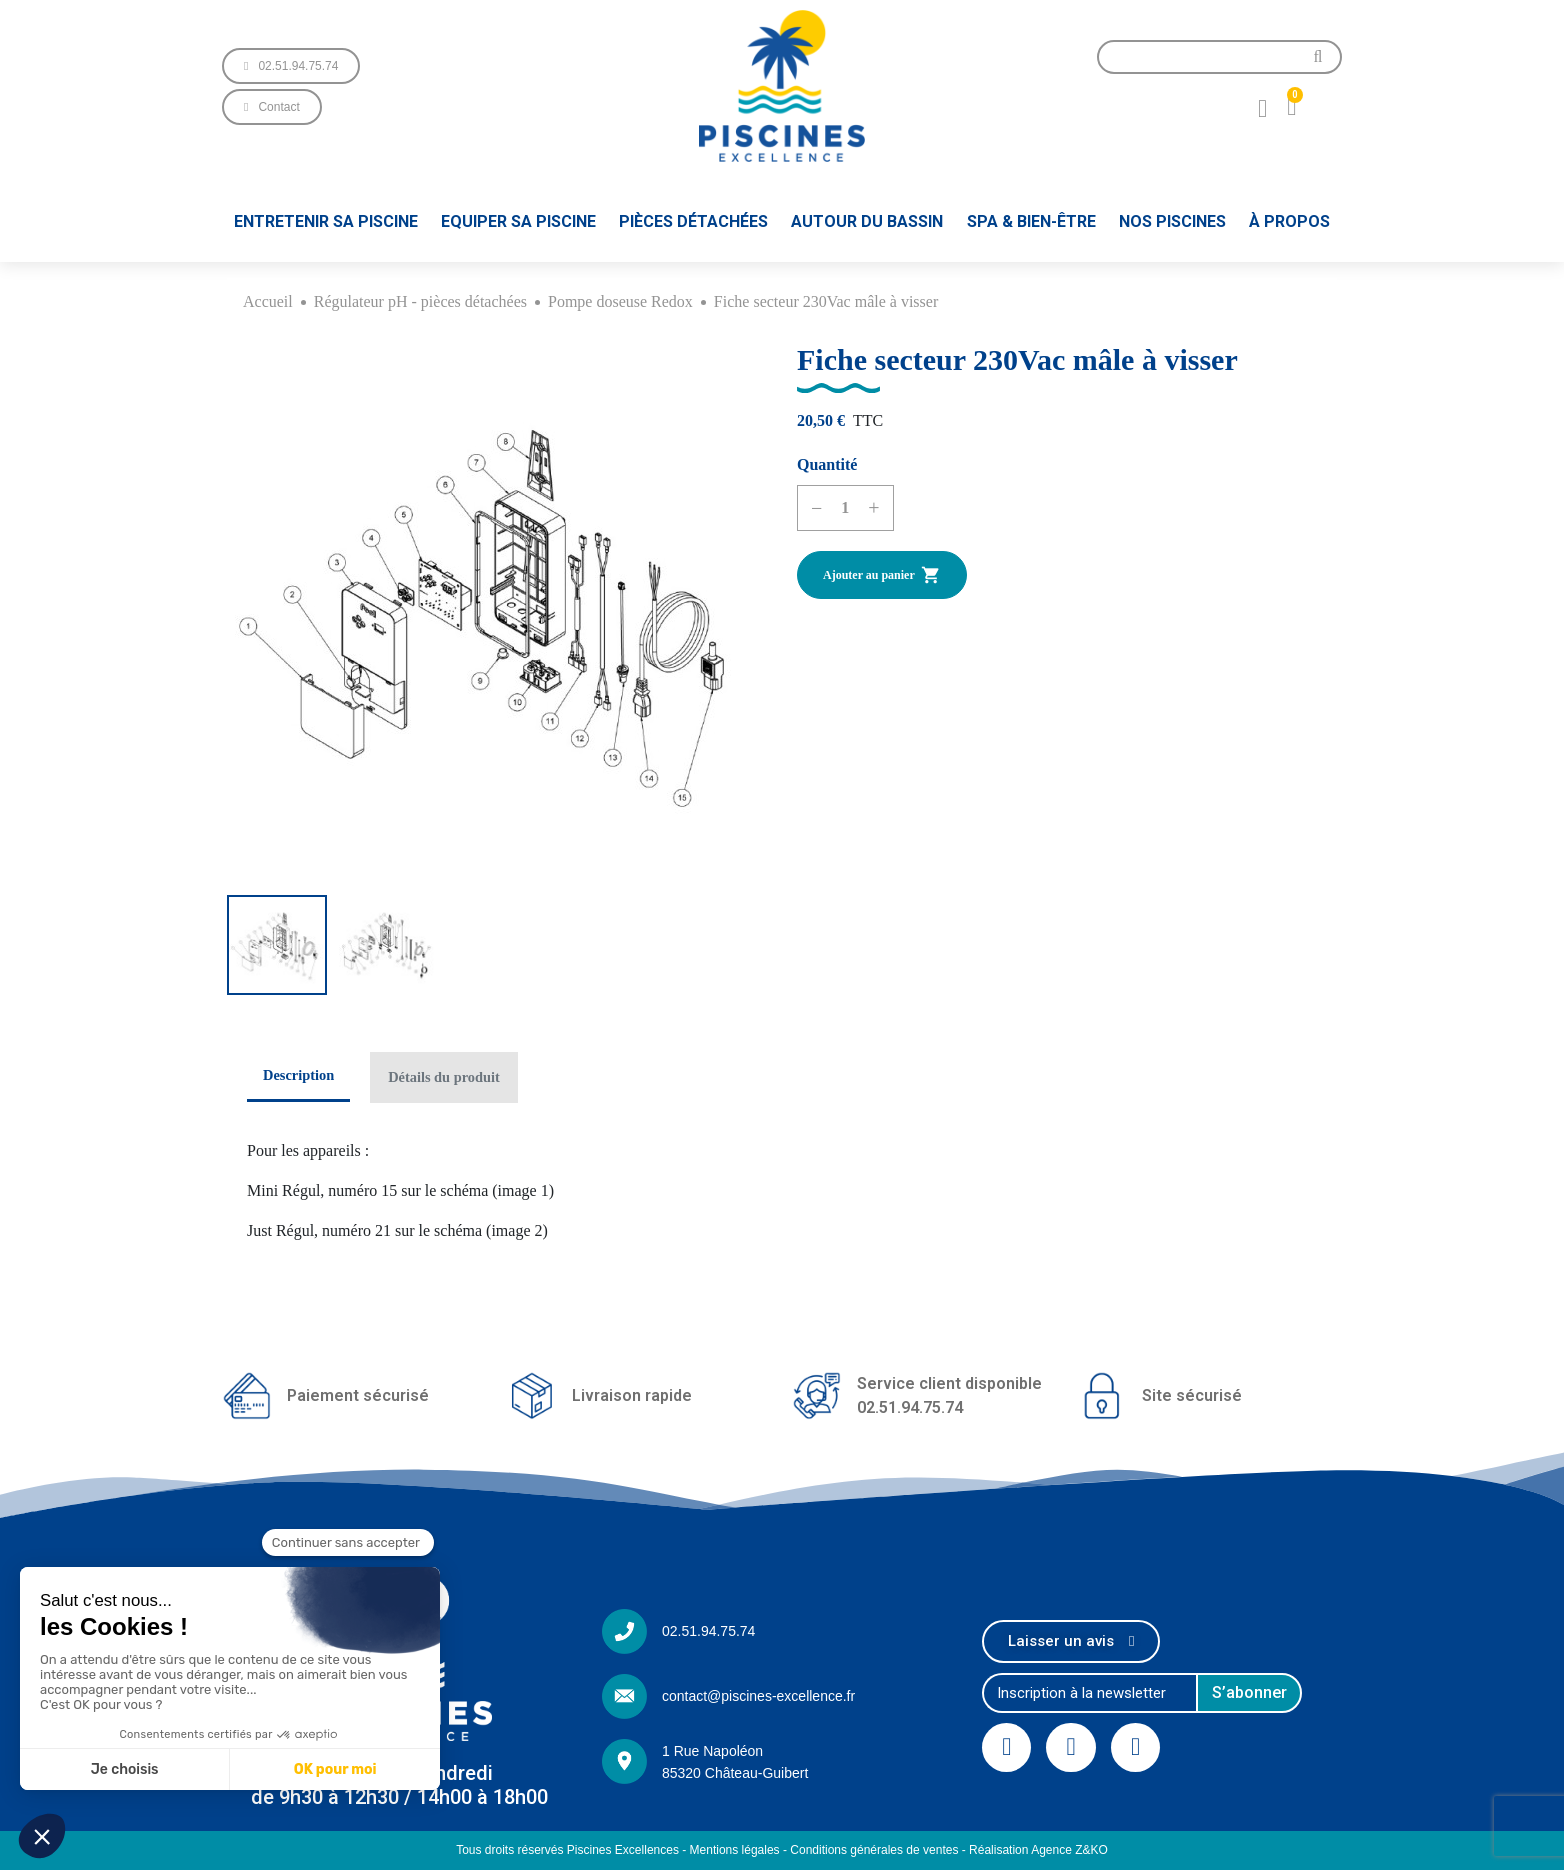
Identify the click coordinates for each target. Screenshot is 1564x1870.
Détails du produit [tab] (444, 1077)
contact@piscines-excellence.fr (758, 1696)
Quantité (827, 464)
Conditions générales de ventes (874, 1850)
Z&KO (1091, 1850)
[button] (291, 66)
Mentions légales (735, 1850)
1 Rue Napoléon (712, 1751)
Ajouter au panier (882, 575)
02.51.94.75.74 (708, 1631)
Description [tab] (298, 1075)
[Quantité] (845, 508)
